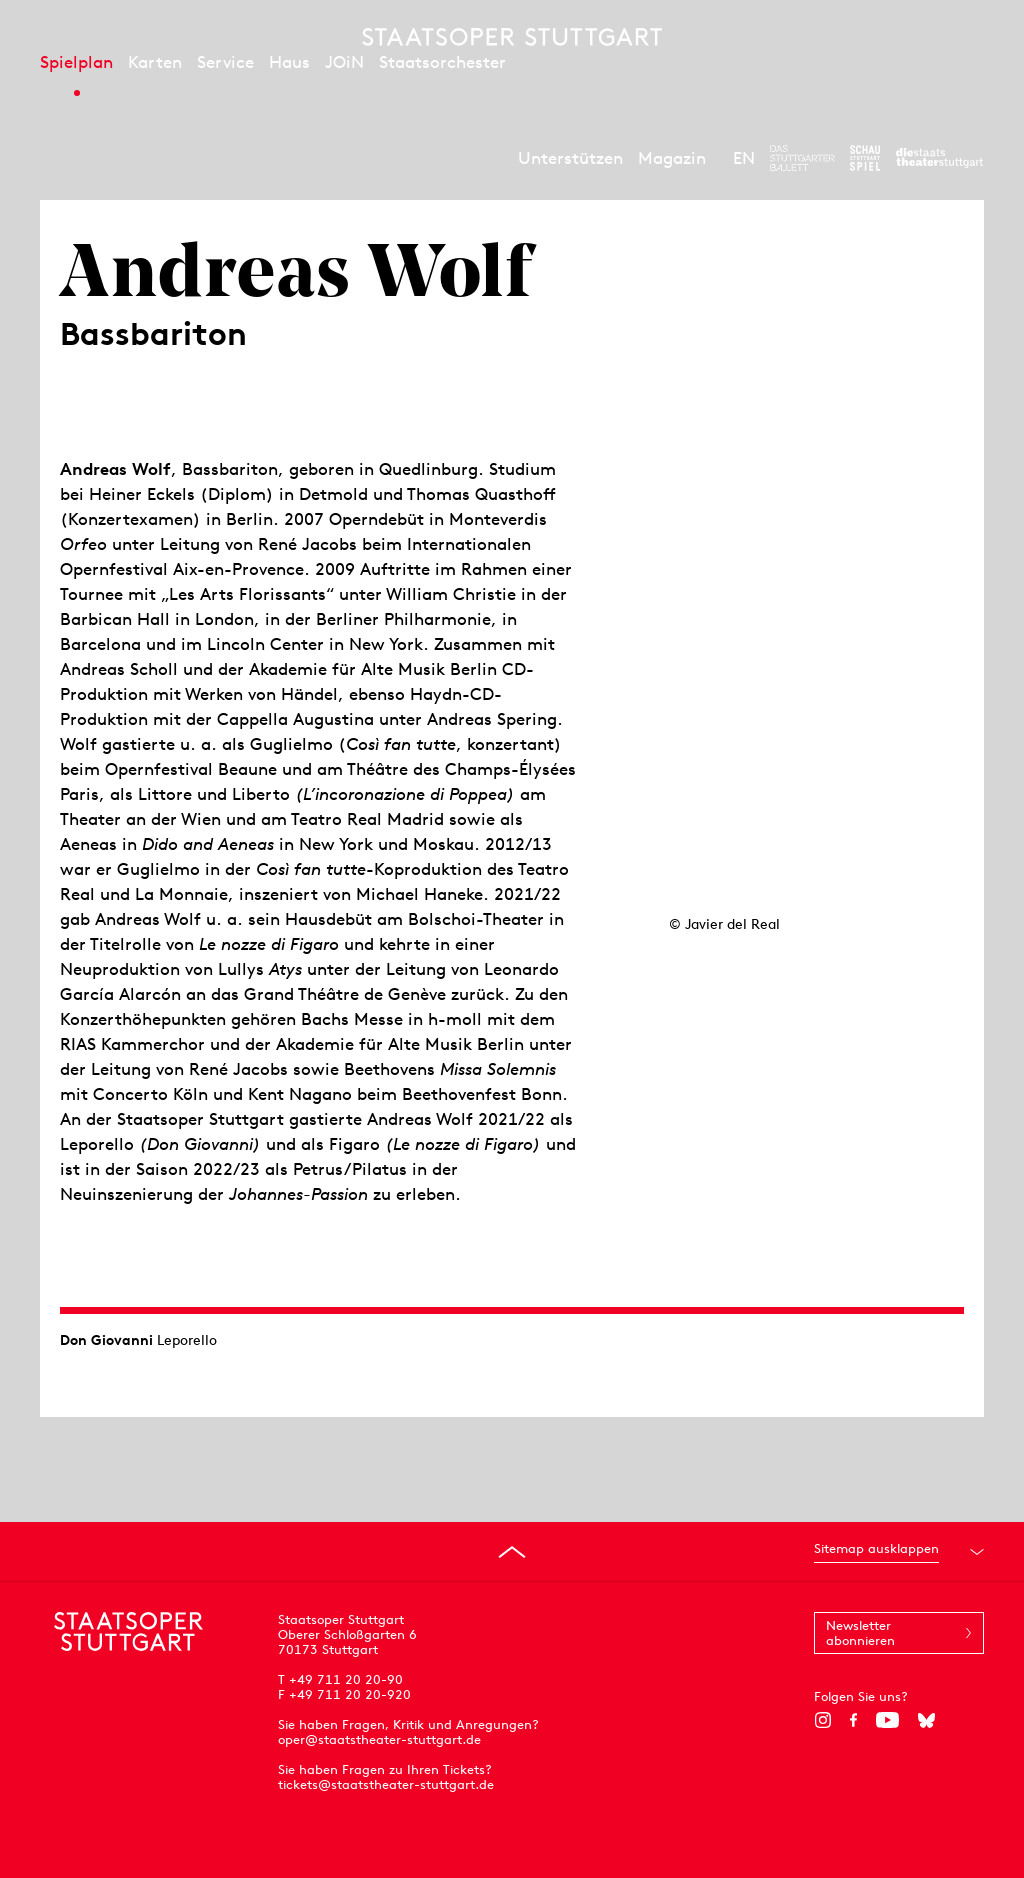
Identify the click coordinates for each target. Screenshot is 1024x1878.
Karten (155, 62)
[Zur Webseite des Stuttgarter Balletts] (802, 158)
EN (744, 158)
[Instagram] (822, 1720)
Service (225, 62)
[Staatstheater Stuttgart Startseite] (512, 37)
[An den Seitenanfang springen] (512, 1552)
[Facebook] (853, 1720)
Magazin (672, 158)
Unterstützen (570, 158)
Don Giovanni (106, 1340)
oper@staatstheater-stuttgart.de (379, 1739)
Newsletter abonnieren (860, 1633)
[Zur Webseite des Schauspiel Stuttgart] (865, 158)
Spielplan (76, 62)
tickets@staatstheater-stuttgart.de (386, 1784)
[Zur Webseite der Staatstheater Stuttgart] (939, 158)
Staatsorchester (442, 62)
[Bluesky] (926, 1720)
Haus (289, 62)
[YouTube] (887, 1720)
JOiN (344, 62)
